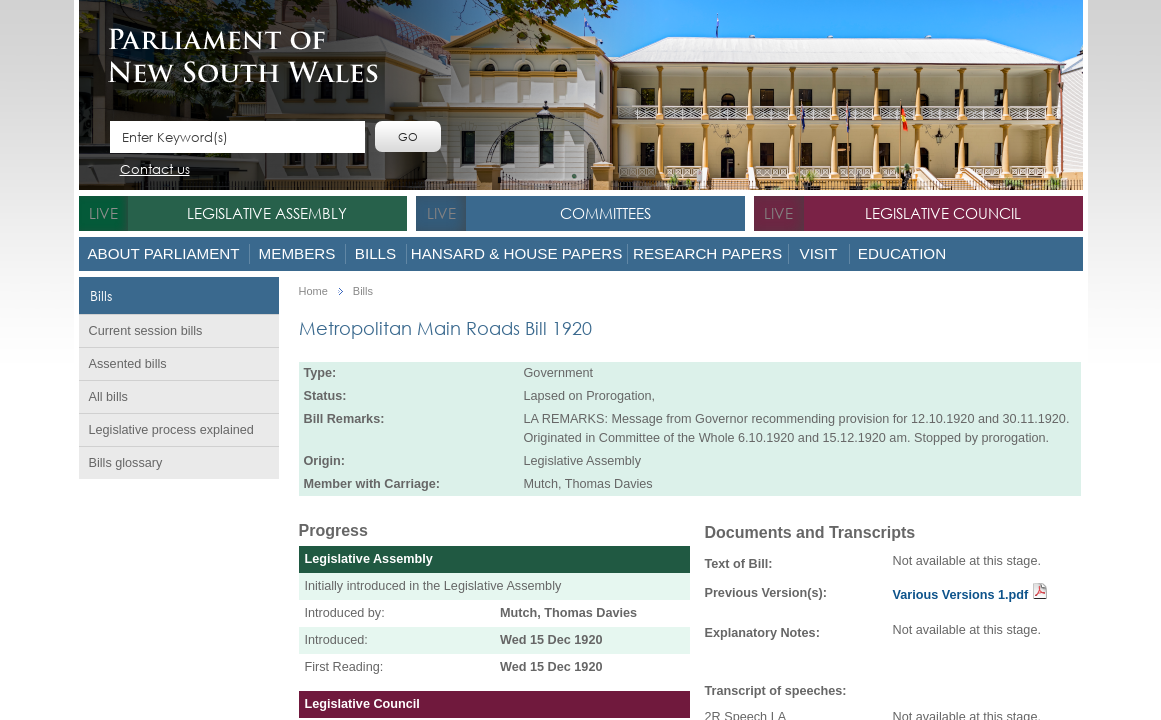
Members (297, 253)
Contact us (155, 170)
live (103, 213)
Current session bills (146, 331)
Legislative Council (943, 213)
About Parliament (163, 253)
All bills (108, 397)
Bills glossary (126, 463)
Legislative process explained (171, 430)
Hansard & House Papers (517, 253)
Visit (819, 253)
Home (313, 291)
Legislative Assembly (267, 213)
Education (902, 253)
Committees (605, 213)
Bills (375, 253)
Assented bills (128, 364)
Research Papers (707, 253)
